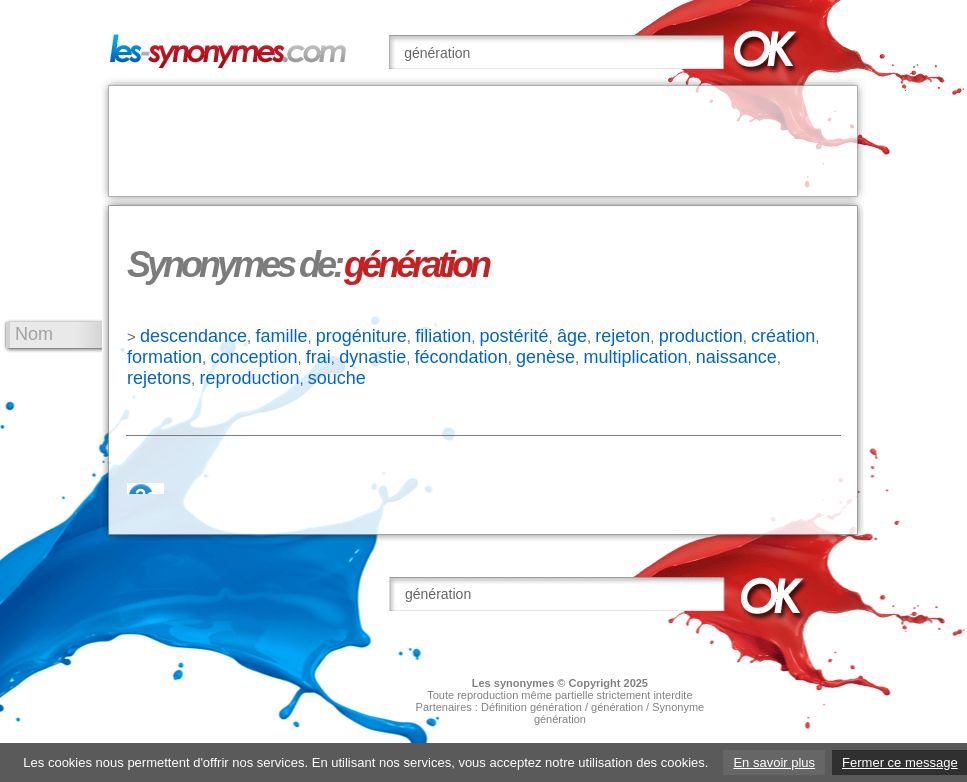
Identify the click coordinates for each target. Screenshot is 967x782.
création (783, 336)
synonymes (524, 683)
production (701, 336)
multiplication (635, 357)
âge (572, 336)
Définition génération (531, 707)
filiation (443, 336)
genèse (545, 357)
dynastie (372, 357)
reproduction (249, 378)
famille (281, 336)
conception (253, 357)
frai (318, 357)
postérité (514, 336)
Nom (34, 334)
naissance (736, 357)
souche (337, 378)
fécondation (461, 357)
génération (617, 707)
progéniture (361, 336)
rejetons (159, 378)
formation (164, 357)
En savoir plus (774, 762)
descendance (193, 336)
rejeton (622, 336)
